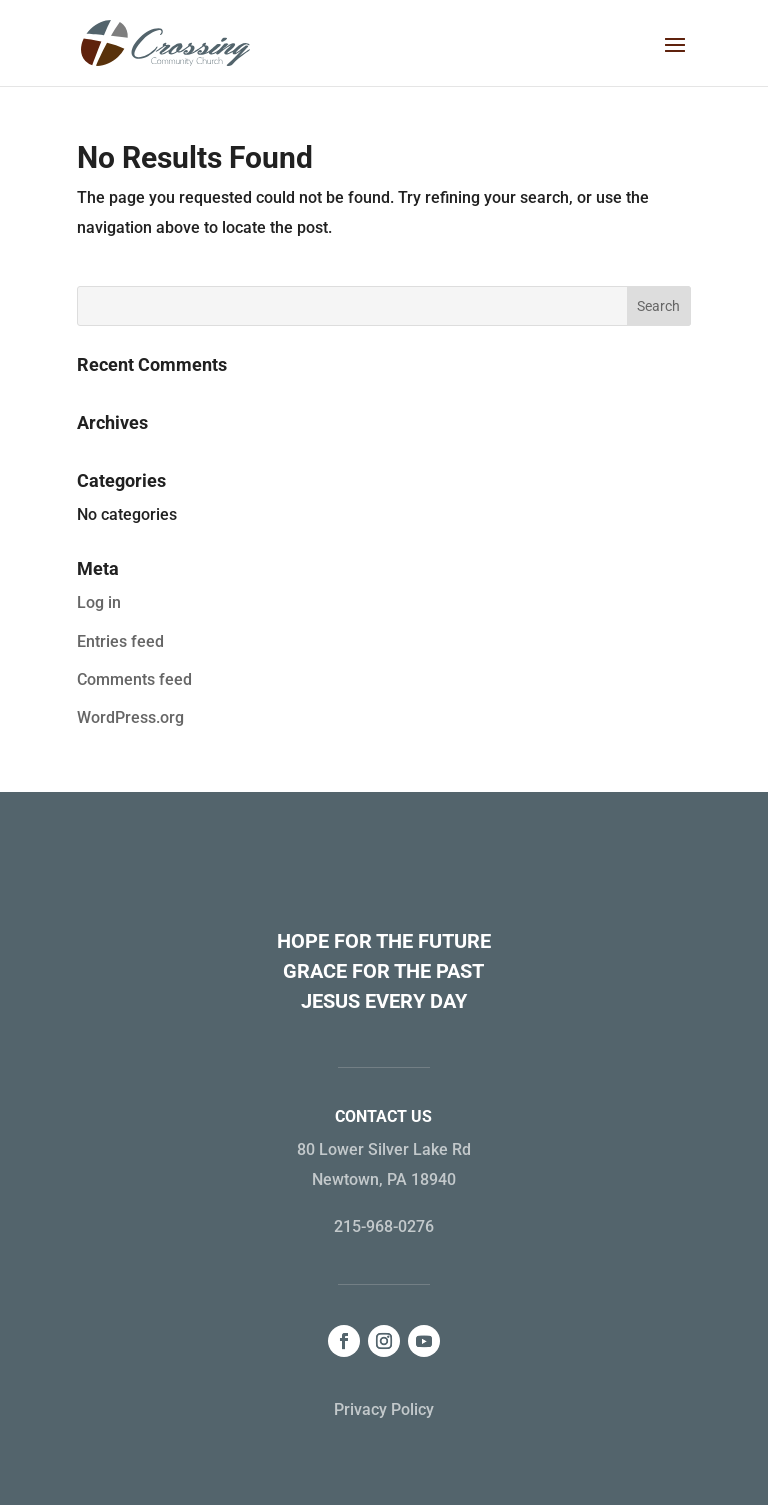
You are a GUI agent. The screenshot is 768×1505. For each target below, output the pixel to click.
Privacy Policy (384, 1409)
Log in (99, 602)
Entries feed (120, 641)
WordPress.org (130, 717)
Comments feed (134, 679)
